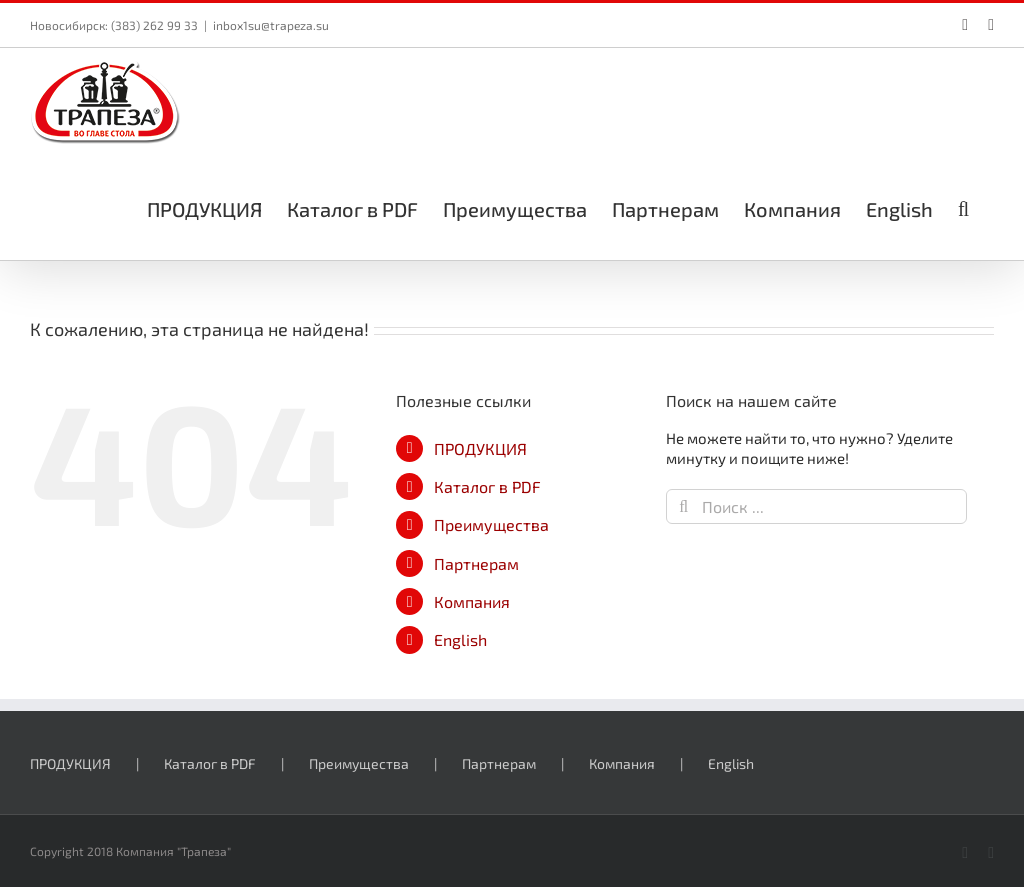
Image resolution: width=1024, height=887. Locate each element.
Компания (472, 601)
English (460, 639)
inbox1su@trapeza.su (271, 25)
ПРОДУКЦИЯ (480, 448)
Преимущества (491, 524)
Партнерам (476, 563)
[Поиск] (683, 506)
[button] (963, 207)
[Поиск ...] (816, 506)
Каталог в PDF (487, 486)
